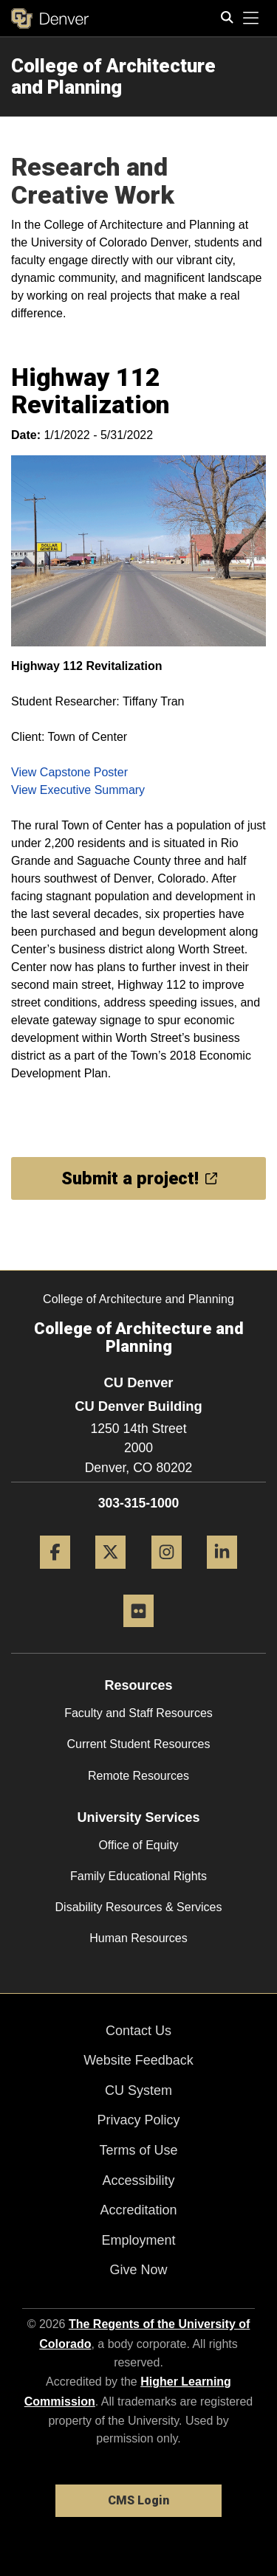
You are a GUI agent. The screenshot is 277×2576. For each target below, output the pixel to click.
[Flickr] (138, 1632)
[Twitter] (110, 1574)
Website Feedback (138, 2060)
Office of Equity (138, 1845)
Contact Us (138, 2030)
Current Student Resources (139, 1744)
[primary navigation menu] (251, 18)
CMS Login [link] (138, 2500)
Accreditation (138, 2210)
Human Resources (138, 1938)
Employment (138, 2240)
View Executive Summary (78, 790)
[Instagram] (166, 1574)
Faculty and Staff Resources (138, 1713)
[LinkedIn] (222, 1574)
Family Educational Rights (138, 1876)
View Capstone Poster (69, 772)
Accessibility (138, 2180)
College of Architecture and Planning (113, 76)
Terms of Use (138, 2150)
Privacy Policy (138, 2120)
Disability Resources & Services (138, 1907)
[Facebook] (55, 1574)
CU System (138, 2090)
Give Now (138, 2269)
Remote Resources (138, 1775)
